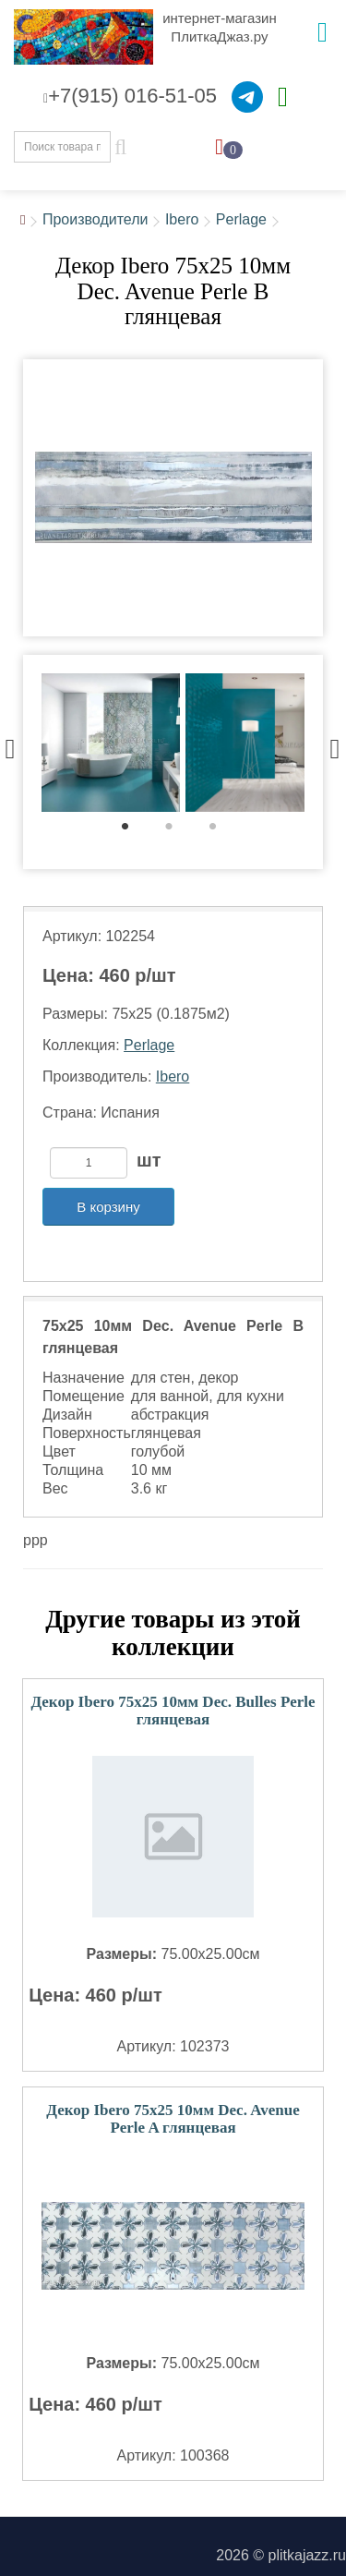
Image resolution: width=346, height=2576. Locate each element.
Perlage (241, 219)
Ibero (181, 219)
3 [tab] (222, 831)
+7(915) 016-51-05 (130, 95)
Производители (95, 219)
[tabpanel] (111, 744)
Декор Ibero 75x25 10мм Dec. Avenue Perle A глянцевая (172, 2118)
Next (335, 744)
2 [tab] (177, 831)
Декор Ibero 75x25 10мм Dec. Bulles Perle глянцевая (172, 1710)
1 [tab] (134, 831)
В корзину (108, 1207)
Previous (10, 744)
